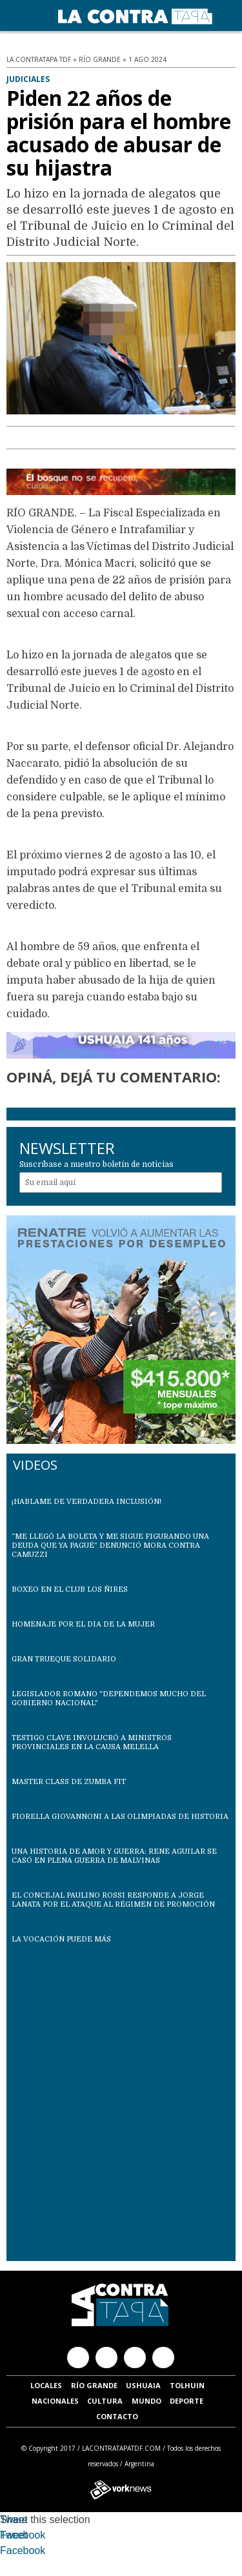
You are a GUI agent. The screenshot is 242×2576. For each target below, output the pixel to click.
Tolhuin (187, 2385)
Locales (46, 2385)
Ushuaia (143, 2385)
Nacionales (55, 2401)
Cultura (105, 2401)
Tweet (14, 2519)
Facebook (22, 2535)
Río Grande (94, 2385)
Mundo (146, 2401)
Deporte (186, 2401)
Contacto (117, 2416)
